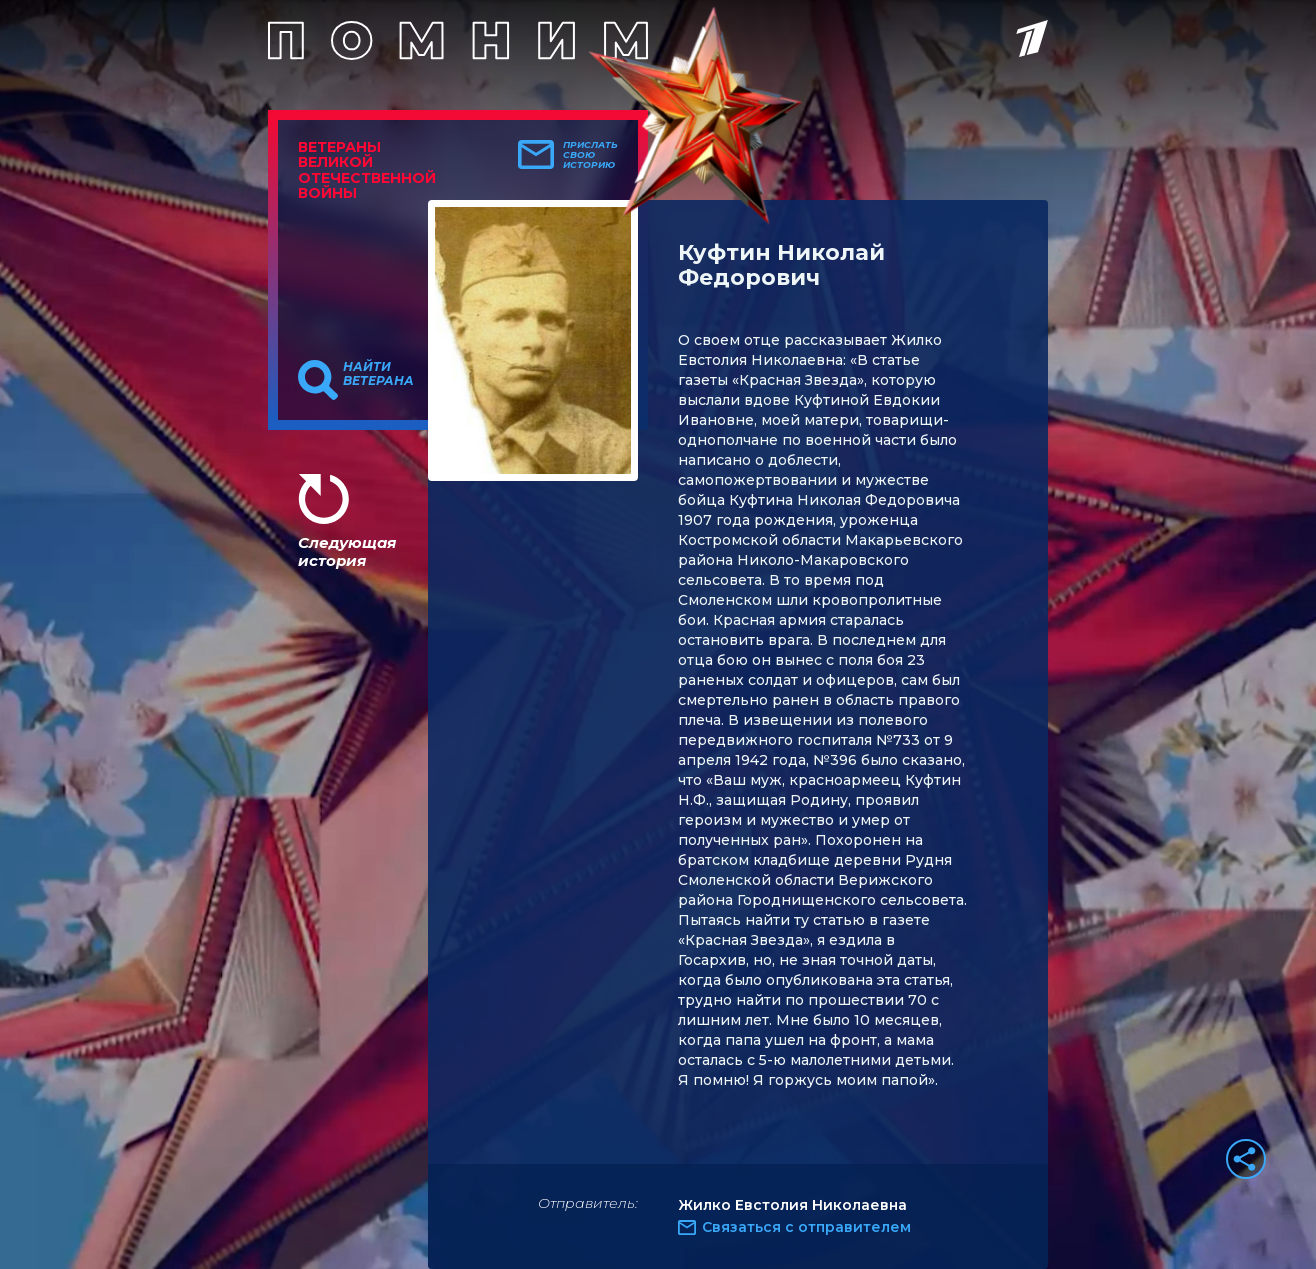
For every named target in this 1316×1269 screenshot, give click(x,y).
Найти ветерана (378, 374)
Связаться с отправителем (806, 1227)
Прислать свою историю (590, 155)
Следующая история (347, 551)
